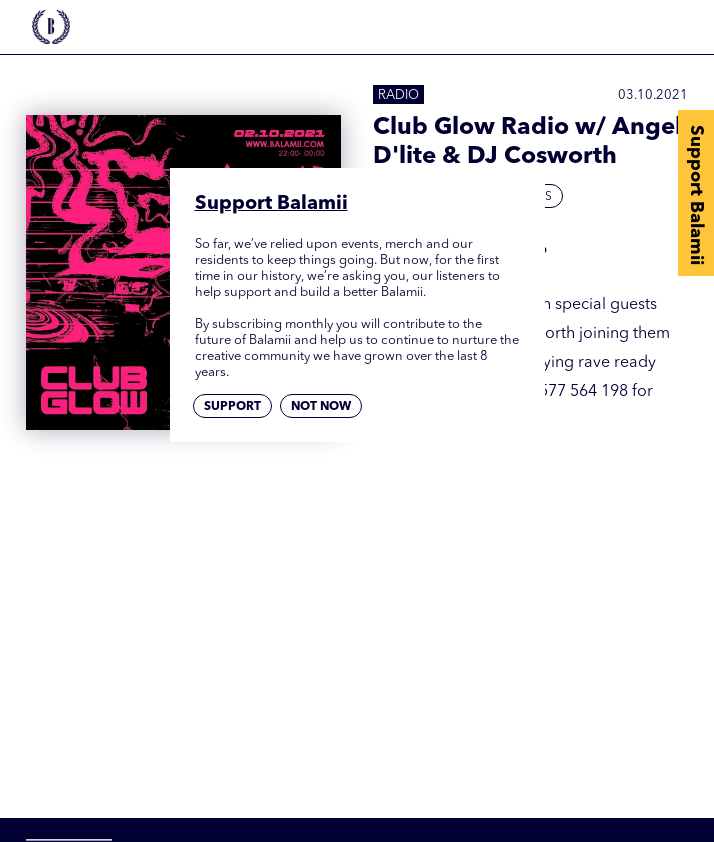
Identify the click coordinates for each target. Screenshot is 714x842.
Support (232, 407)
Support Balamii (696, 195)
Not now (321, 407)
